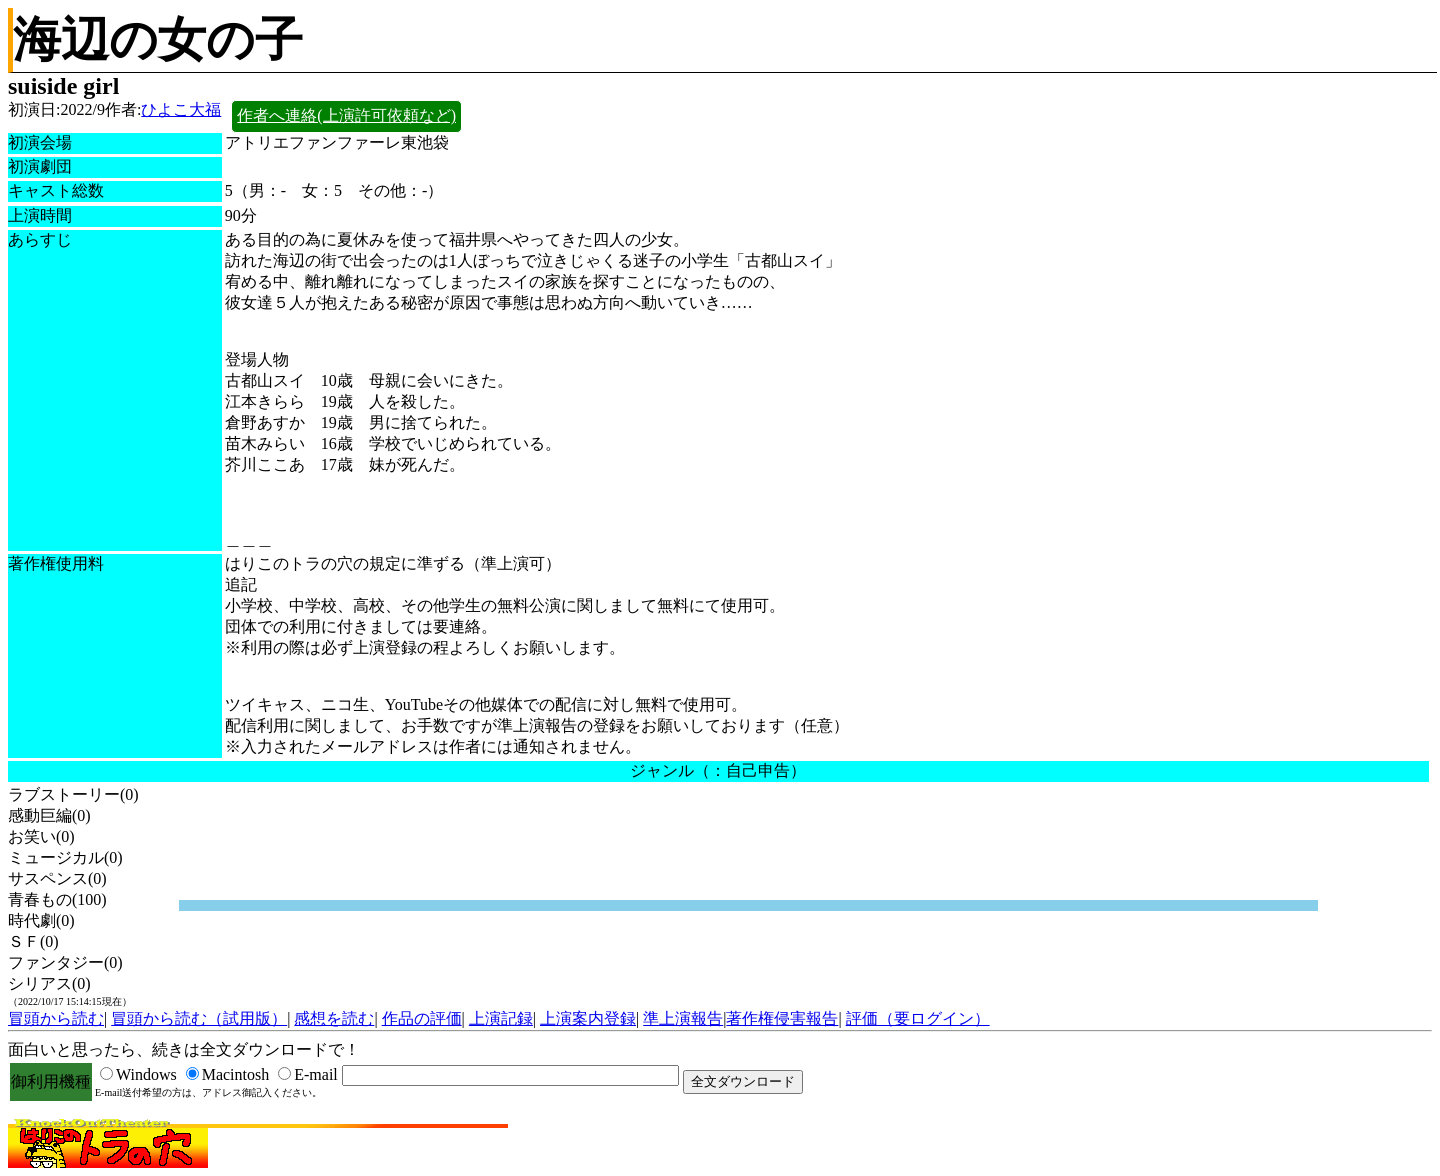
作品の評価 (422, 1018)
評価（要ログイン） (918, 1018)
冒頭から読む (56, 1018)
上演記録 (501, 1018)
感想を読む (334, 1018)
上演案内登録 (588, 1018)
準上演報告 (683, 1018)
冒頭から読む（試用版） (199, 1018)
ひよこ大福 (181, 109)
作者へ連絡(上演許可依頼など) (346, 115)
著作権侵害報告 (782, 1018)
